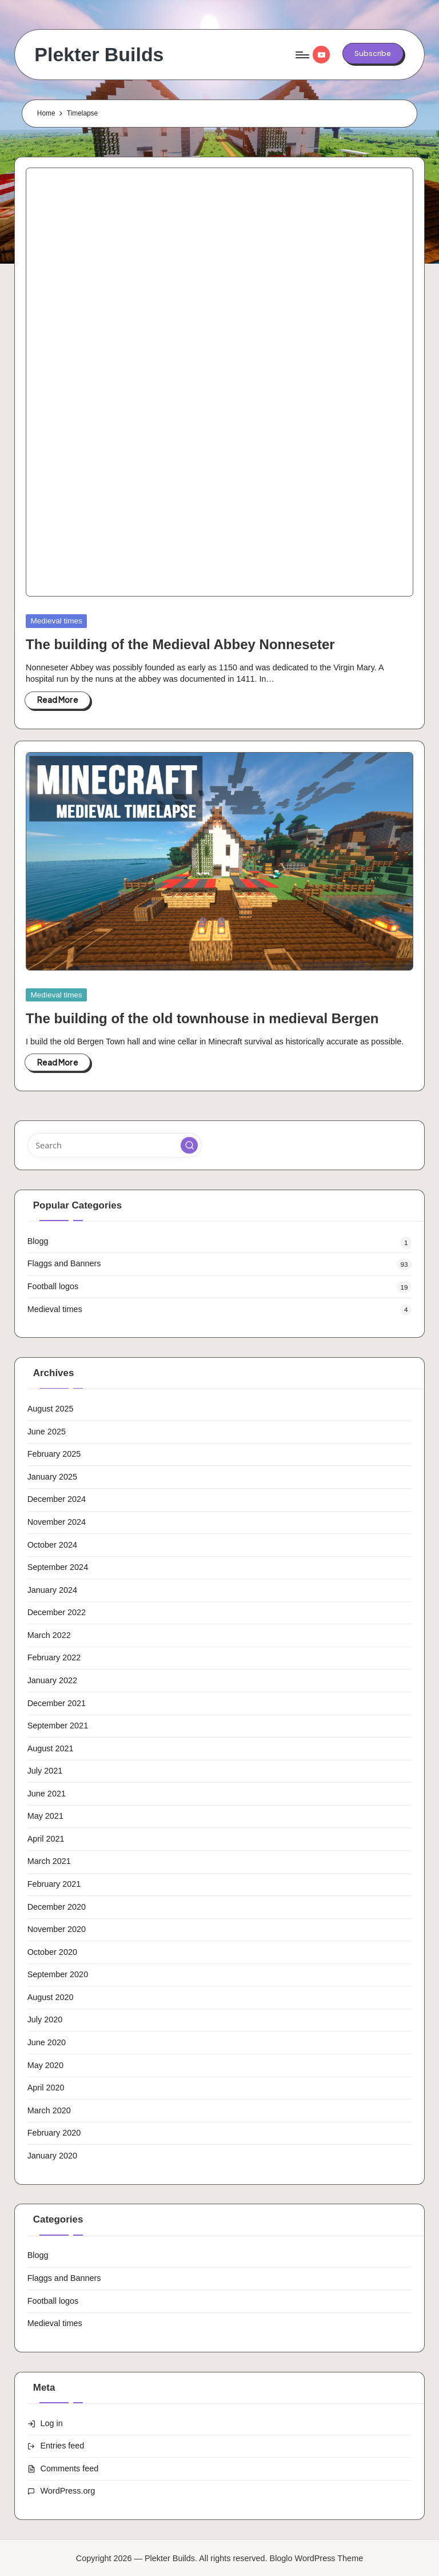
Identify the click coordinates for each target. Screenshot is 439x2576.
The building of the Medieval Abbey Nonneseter (180, 644)
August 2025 (50, 1408)
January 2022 (52, 1680)
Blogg (38, 1241)
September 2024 (58, 1567)
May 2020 (45, 2065)
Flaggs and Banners (64, 1263)
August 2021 (50, 1748)
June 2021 (46, 1793)
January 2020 (52, 2155)
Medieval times (56, 621)
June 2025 (46, 1431)
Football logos (53, 1286)
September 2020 (58, 1974)
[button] (373, 53)
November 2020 (56, 1929)
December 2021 (56, 1703)
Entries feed (63, 2445)
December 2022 (56, 1612)
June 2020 (46, 2042)
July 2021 (45, 1770)
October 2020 (52, 1952)
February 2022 (54, 1657)
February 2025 (54, 1453)
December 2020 (56, 1906)
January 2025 (52, 1476)
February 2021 (54, 1884)
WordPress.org (68, 2490)
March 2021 (49, 1861)
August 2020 (50, 1997)
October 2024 (52, 1544)
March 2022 (49, 1635)
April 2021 (46, 1838)
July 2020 (45, 2019)
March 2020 (49, 2110)
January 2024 (52, 1590)
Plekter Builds (98, 54)
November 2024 (56, 1521)
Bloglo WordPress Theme (317, 2558)
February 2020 (54, 2132)
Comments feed (70, 2468)
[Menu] (302, 54)
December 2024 (56, 1499)
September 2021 (58, 1725)
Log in (52, 2423)
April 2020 (46, 2087)
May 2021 (45, 1815)
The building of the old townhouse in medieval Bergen (202, 1018)
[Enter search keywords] (114, 1145)
